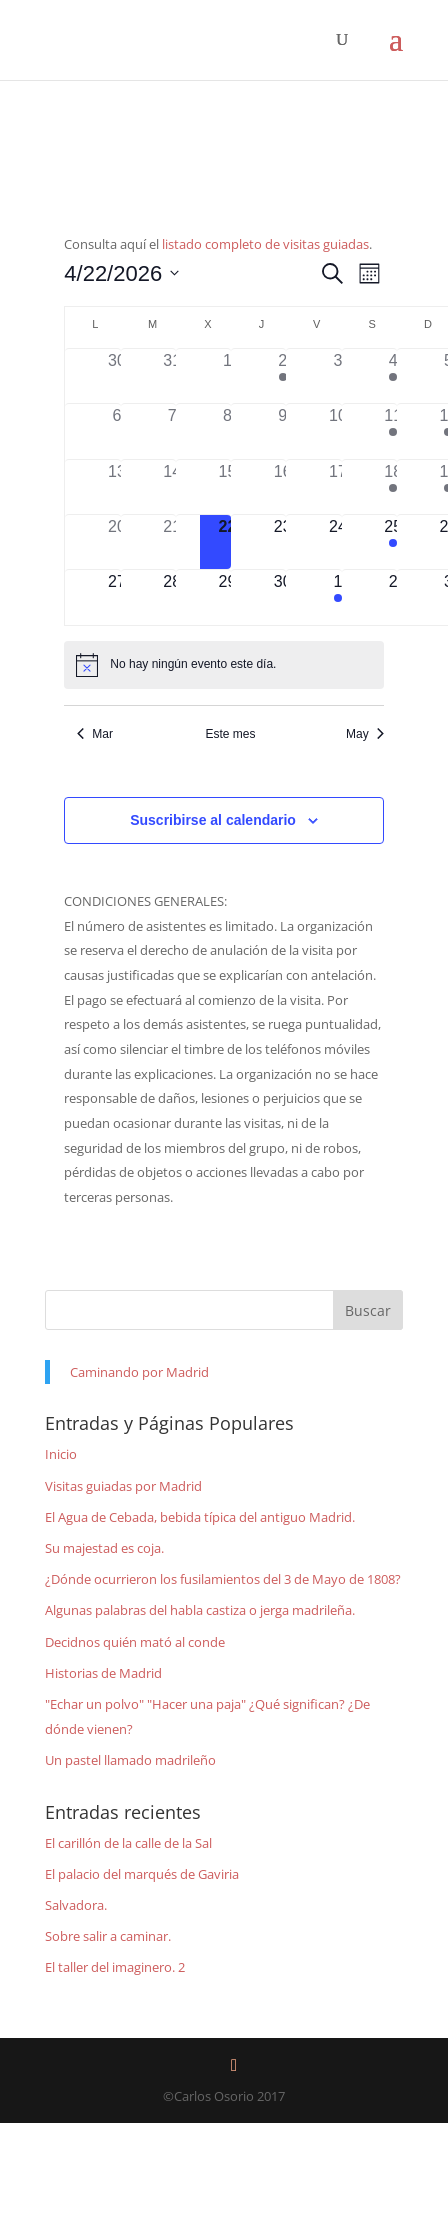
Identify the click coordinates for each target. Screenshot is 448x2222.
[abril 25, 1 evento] (393, 542)
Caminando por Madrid (139, 1372)
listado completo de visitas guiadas (265, 244)
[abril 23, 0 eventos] (282, 542)
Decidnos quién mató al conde (135, 1642)
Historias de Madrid (103, 1673)
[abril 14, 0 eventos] (172, 487)
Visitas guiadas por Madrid (123, 1486)
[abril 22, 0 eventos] (227, 542)
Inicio (61, 1454)
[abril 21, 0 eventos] (172, 542)
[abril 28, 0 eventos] (172, 597)
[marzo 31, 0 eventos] (172, 376)
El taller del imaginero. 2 (115, 1967)
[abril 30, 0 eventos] (282, 597)
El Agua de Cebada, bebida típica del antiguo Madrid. (200, 1517)
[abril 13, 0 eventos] (116, 487)
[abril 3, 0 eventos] (337, 376)
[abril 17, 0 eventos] (337, 487)
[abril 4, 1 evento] (393, 376)
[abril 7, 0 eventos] (172, 431)
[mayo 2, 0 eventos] (393, 597)
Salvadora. (76, 1905)
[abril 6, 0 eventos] (116, 431)
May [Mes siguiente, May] (365, 734)
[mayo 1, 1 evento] (337, 597)
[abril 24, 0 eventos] (337, 542)
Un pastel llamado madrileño (130, 1760)
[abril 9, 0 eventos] (282, 431)
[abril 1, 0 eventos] (227, 376)
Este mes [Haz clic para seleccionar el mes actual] (230, 734)
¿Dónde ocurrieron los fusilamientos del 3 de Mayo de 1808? (223, 1579)
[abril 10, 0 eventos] (337, 431)
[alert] (223, 665)
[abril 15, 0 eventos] (227, 487)
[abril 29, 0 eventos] (227, 597)
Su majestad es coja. (104, 1548)
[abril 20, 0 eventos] (116, 542)
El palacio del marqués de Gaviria (142, 1874)
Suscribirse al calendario (213, 820)
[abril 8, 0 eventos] (227, 431)
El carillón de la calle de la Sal (128, 1843)
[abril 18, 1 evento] (393, 487)
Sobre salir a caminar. (108, 1936)
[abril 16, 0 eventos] (282, 487)
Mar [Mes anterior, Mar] (95, 734)
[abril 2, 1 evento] (282, 376)
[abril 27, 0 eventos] (116, 597)
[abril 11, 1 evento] (393, 431)
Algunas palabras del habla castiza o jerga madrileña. (200, 1610)
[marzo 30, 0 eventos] (116, 376)
